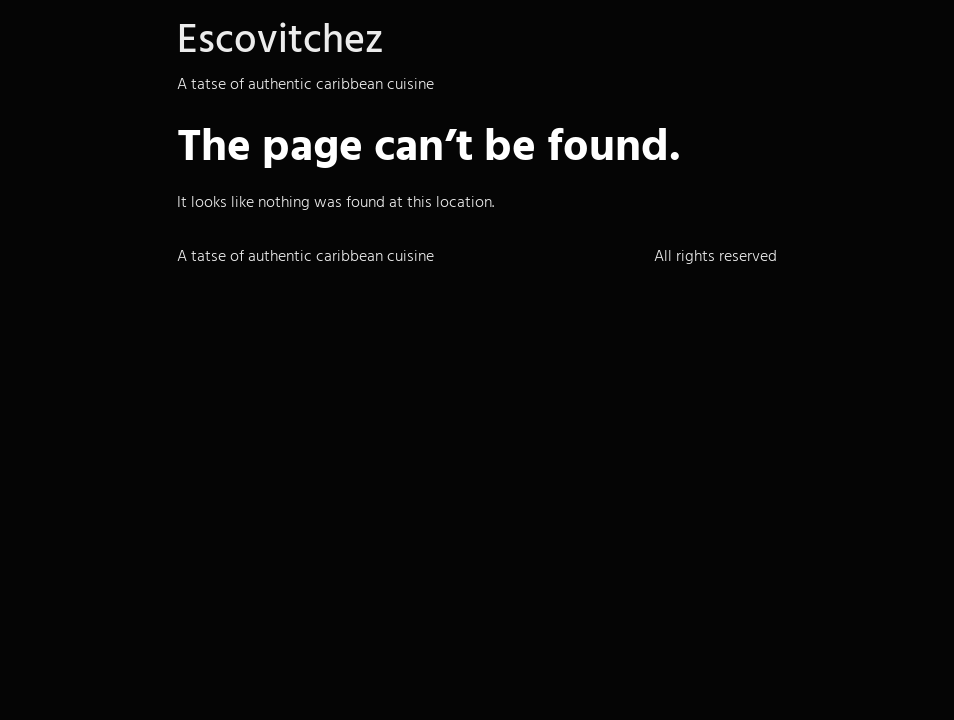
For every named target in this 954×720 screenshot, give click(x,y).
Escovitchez (280, 39)
